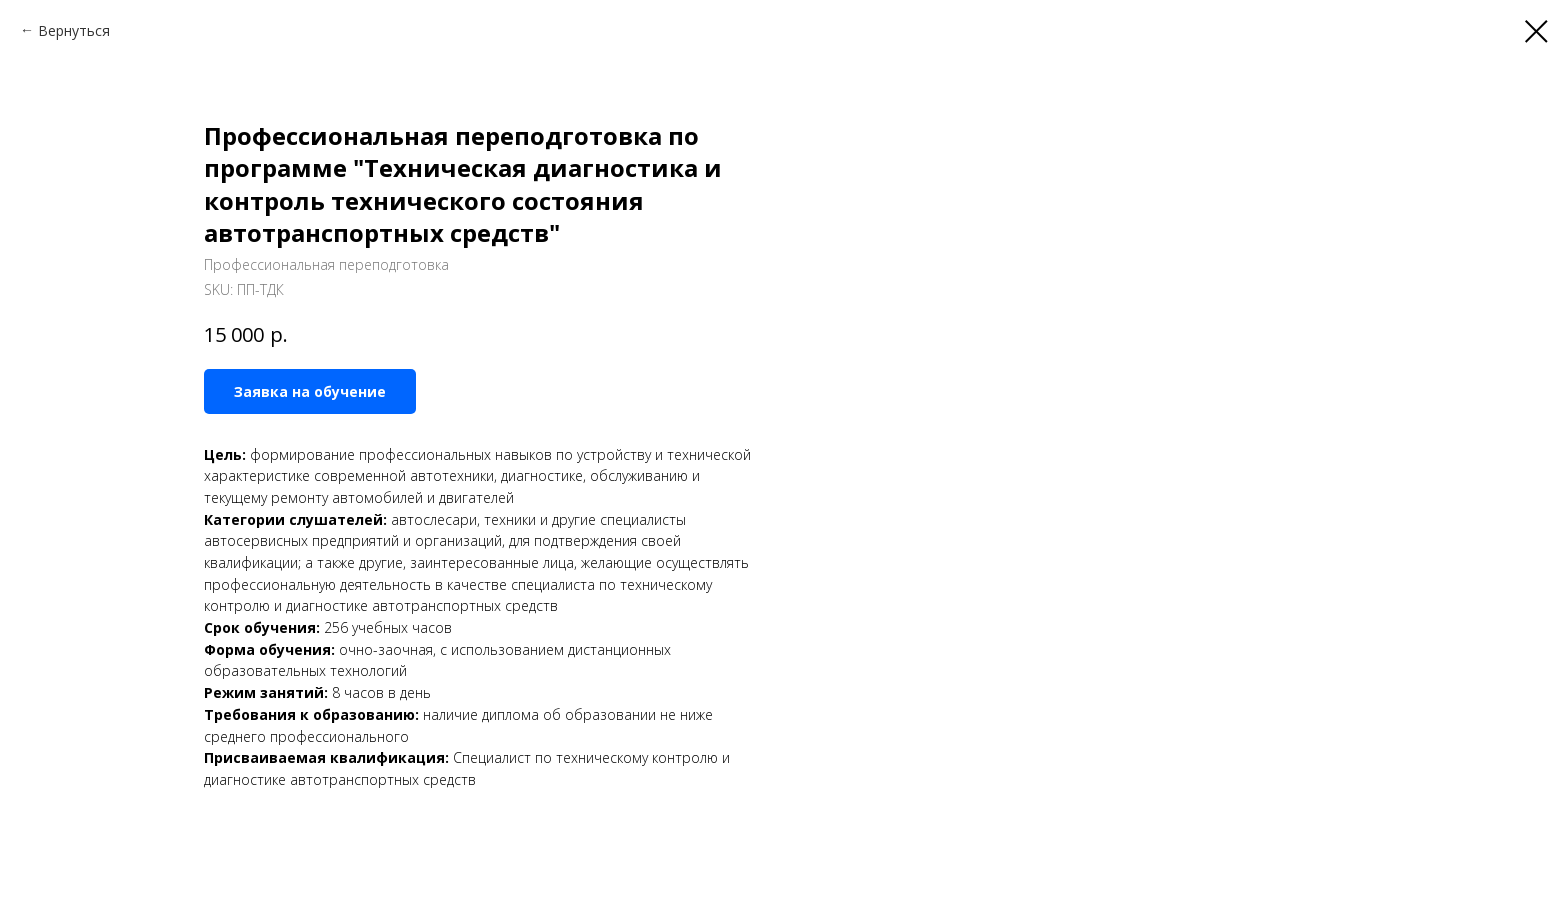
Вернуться (74, 30)
